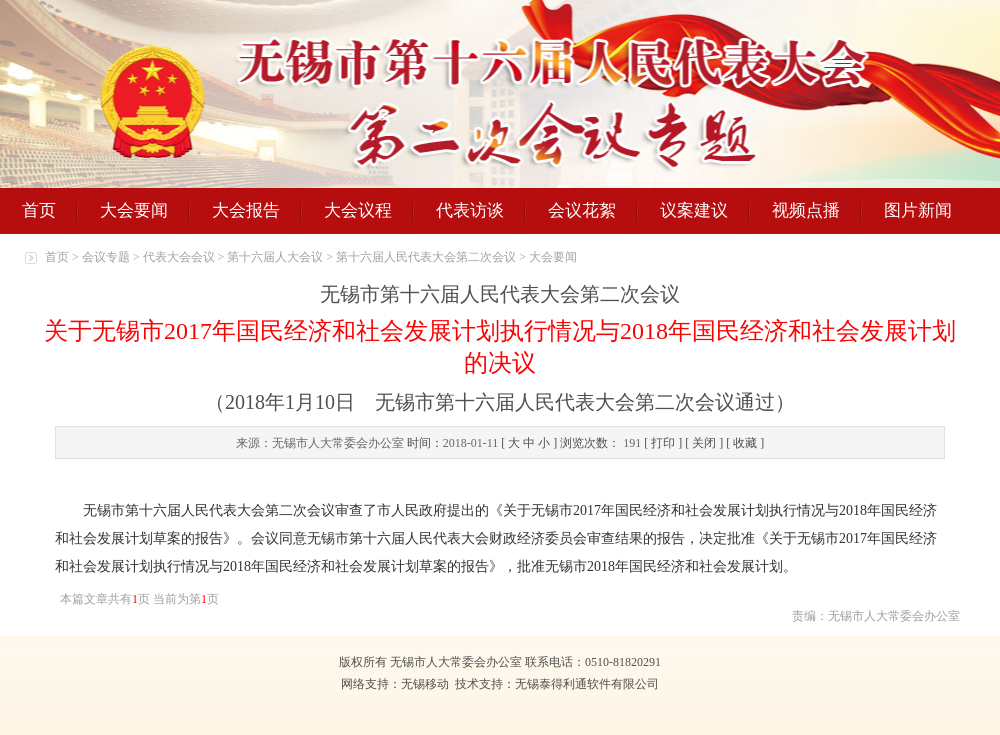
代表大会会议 (179, 257)
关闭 (704, 443)
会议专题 (106, 257)
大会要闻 (134, 210)
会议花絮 (582, 210)
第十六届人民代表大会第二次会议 (426, 257)
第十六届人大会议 (275, 257)
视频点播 (806, 210)
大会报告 (246, 210)
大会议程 (358, 210)
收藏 (745, 443)
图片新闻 (918, 210)
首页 (39, 210)
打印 (663, 443)
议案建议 (694, 210)
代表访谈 (470, 210)
